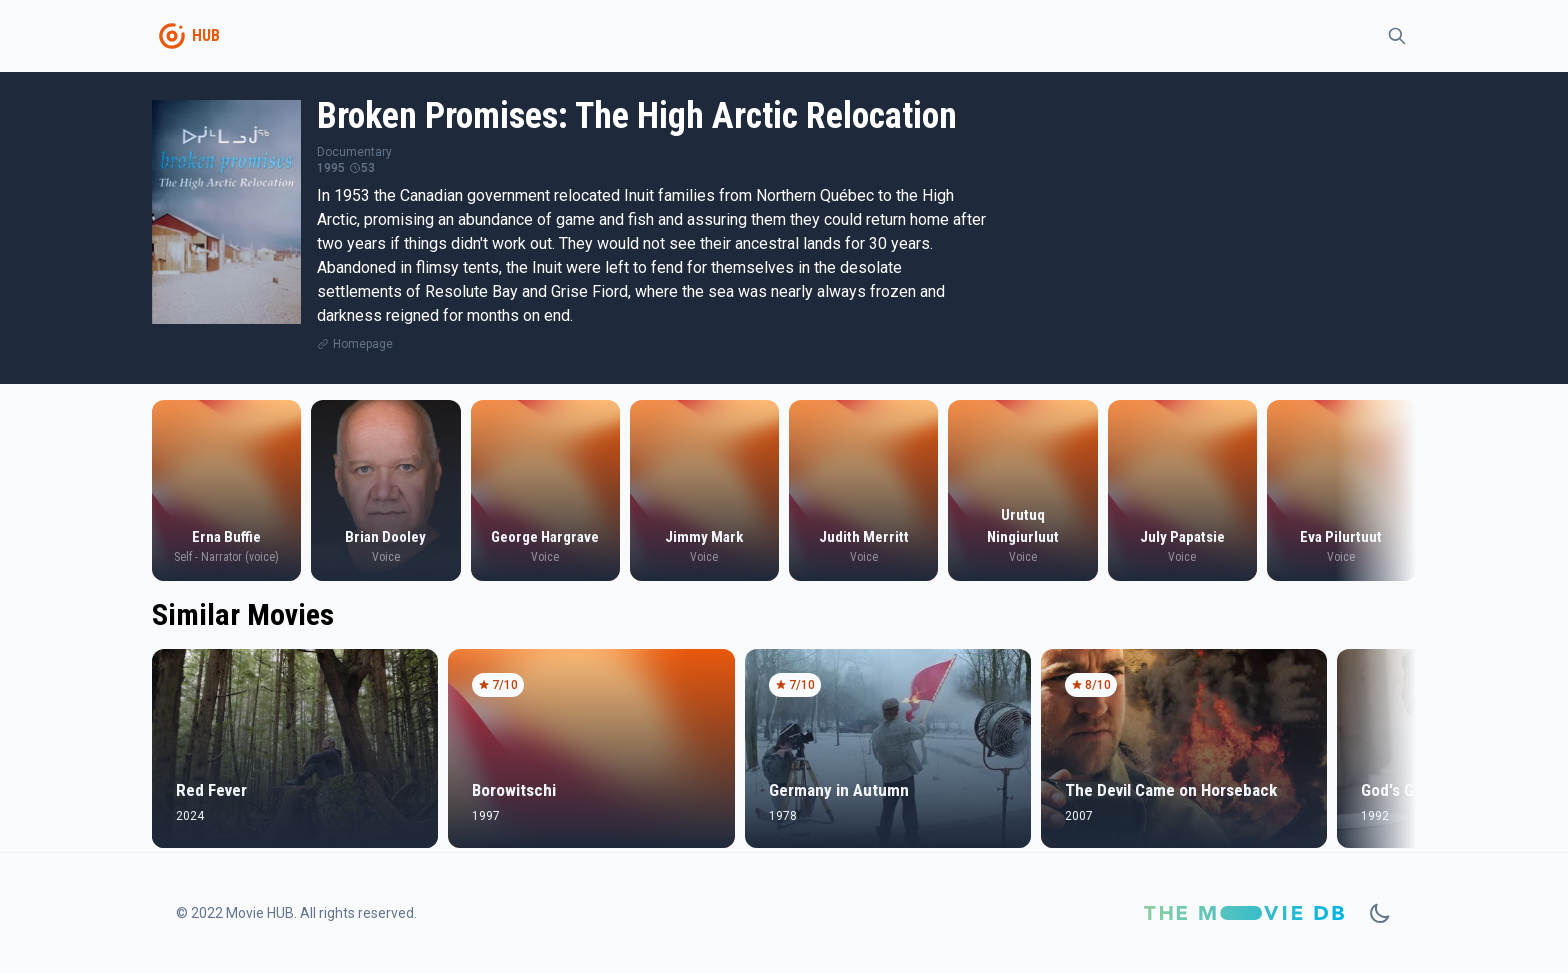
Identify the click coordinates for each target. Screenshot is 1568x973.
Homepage (363, 344)
